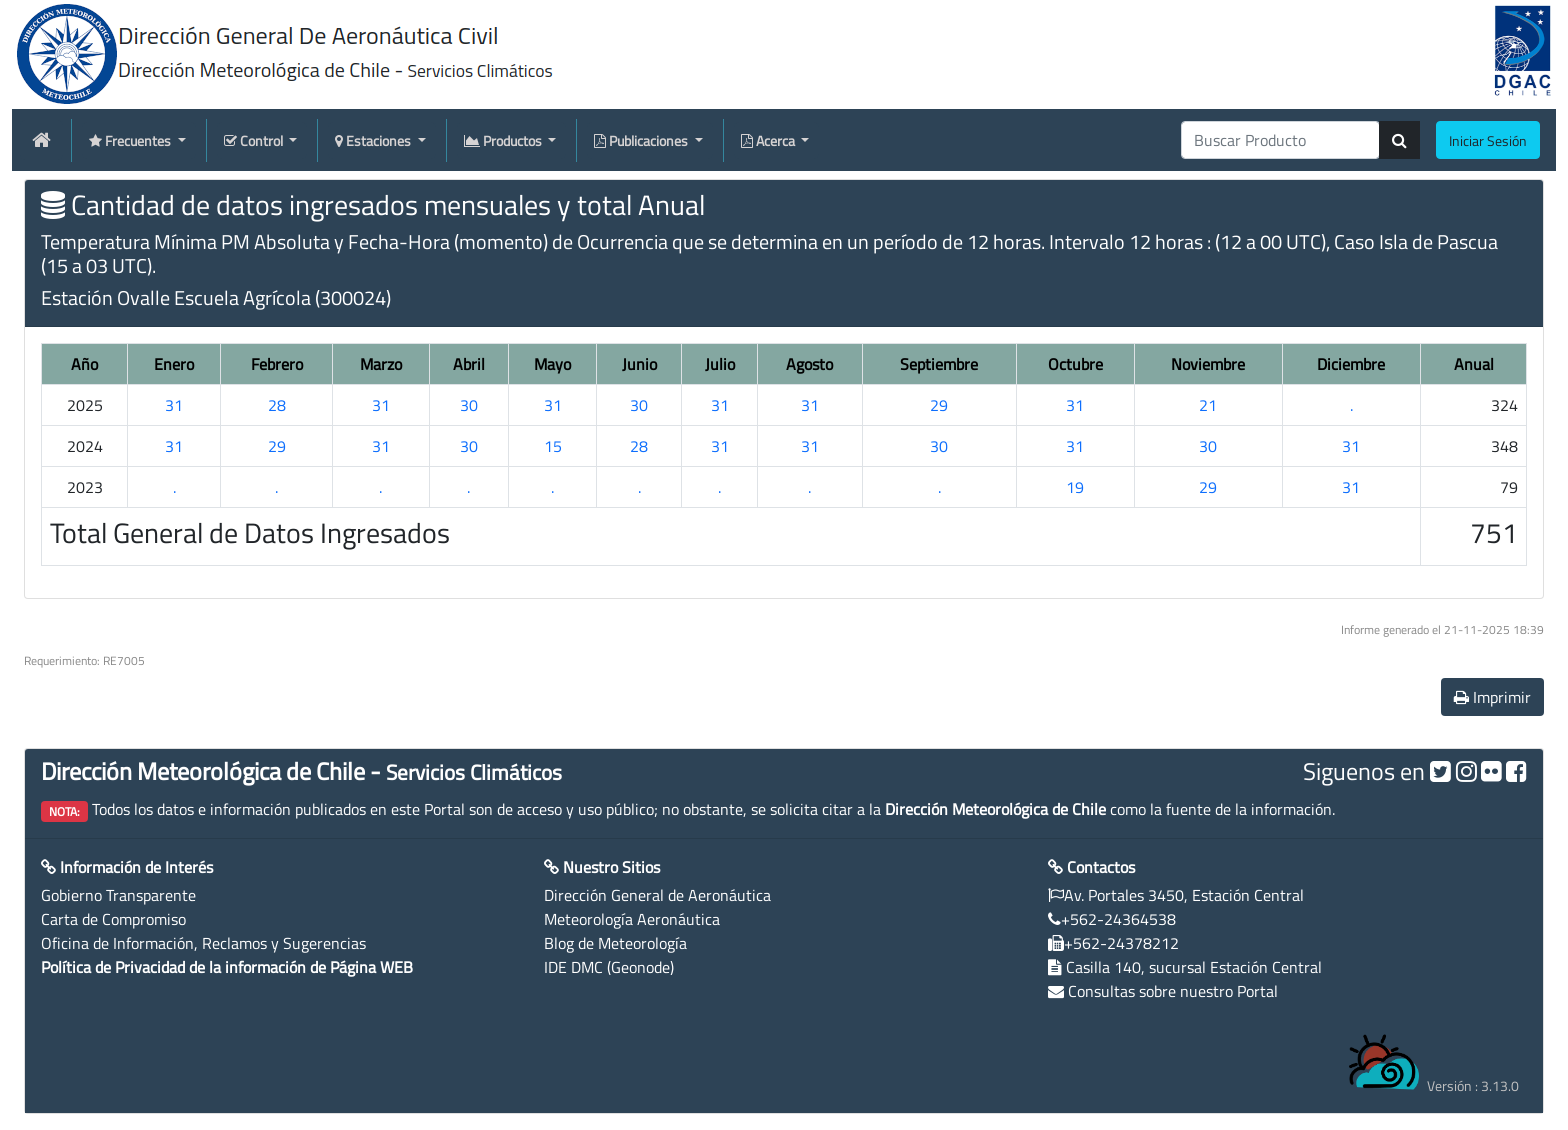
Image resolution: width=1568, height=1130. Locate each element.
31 (174, 405)
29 (939, 405)
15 (553, 446)
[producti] (1280, 140)
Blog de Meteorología (615, 943)
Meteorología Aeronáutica (632, 919)
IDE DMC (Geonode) (609, 967)
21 (1208, 405)
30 (469, 405)
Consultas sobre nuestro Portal (1173, 991)
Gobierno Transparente (118, 895)
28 (277, 405)
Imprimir (1492, 697)
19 (1075, 487)
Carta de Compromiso (113, 919)
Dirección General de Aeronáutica (657, 895)
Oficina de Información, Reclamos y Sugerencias (203, 943)
